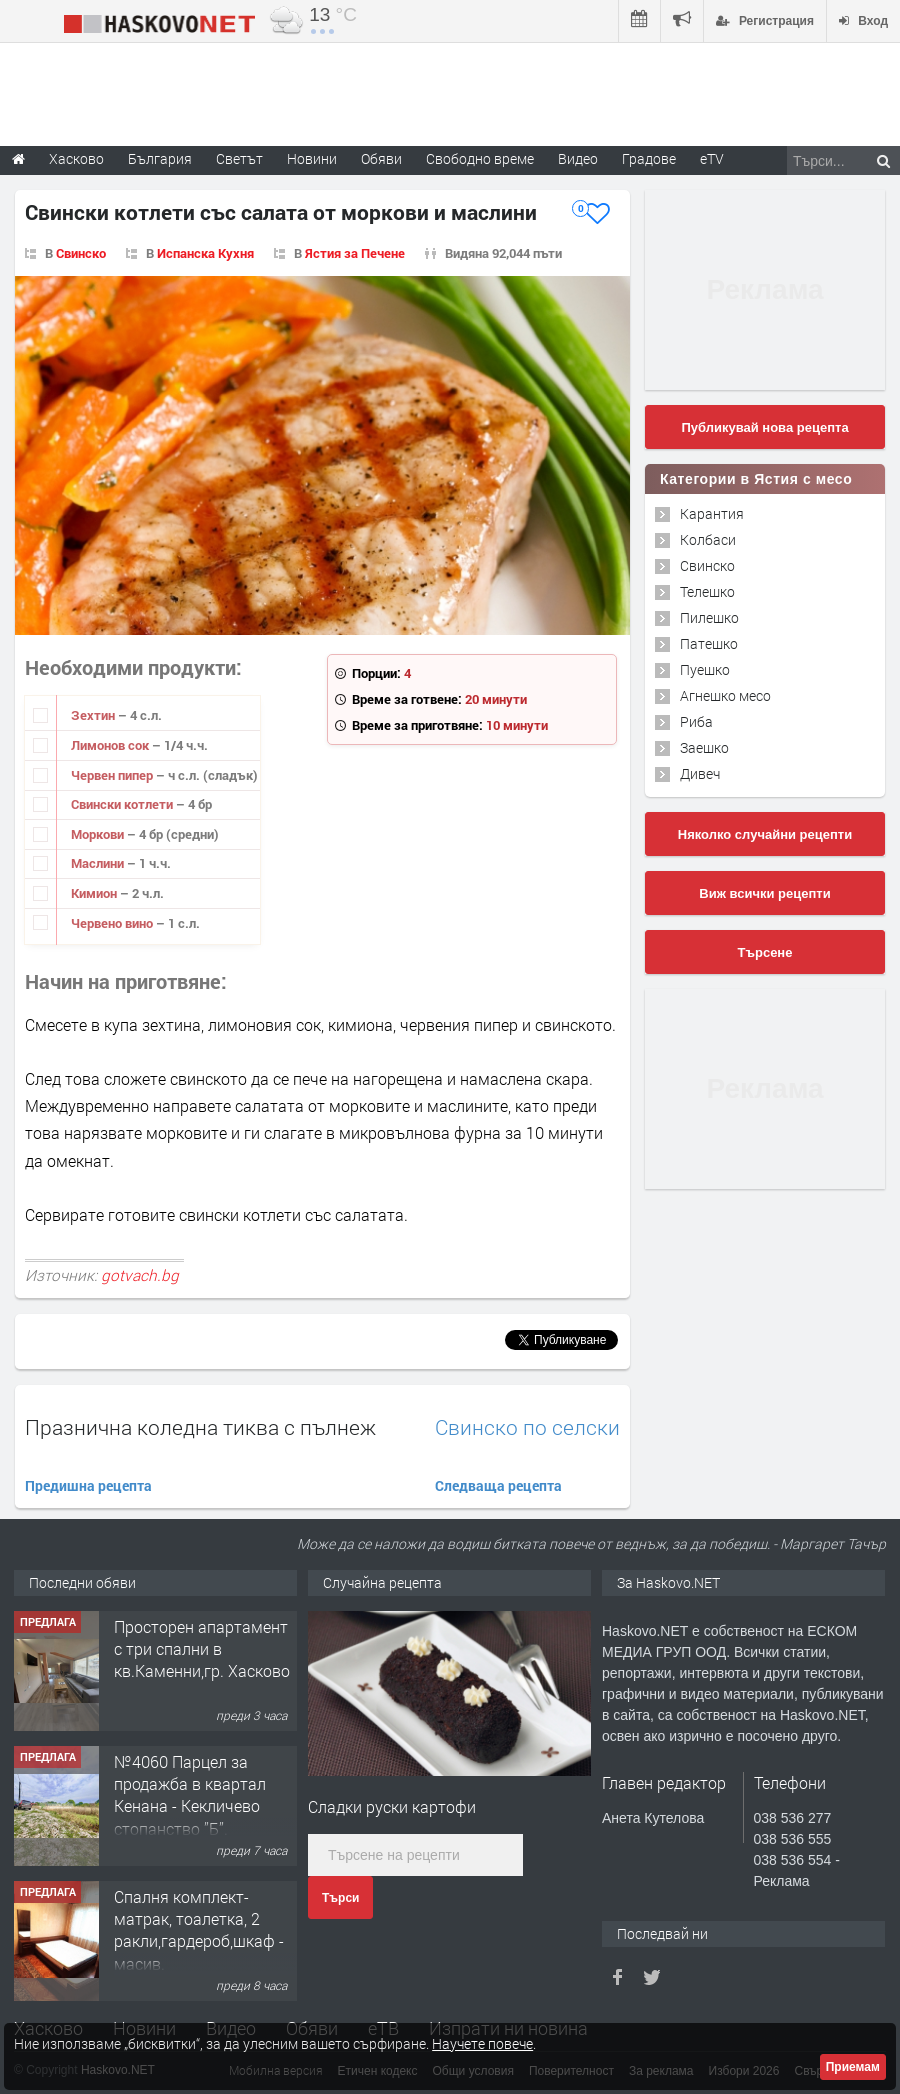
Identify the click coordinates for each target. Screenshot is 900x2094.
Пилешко (709, 617)
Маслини (99, 863)
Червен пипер (113, 775)
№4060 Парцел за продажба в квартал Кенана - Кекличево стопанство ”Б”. (190, 1795)
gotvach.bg (140, 1275)
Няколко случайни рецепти (765, 834)
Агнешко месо (725, 695)
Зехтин (94, 715)
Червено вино (113, 923)
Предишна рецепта (88, 1485)
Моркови (99, 834)
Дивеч (700, 773)
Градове (649, 158)
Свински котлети (123, 804)
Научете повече (482, 2043)
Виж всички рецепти (764, 893)
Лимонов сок (111, 745)
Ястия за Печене (355, 253)
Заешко (704, 747)
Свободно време (480, 158)
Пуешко (705, 669)
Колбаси (708, 539)
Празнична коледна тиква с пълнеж (200, 1427)
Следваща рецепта (498, 1485)
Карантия (712, 513)
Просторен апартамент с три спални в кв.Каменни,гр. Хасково (202, 1649)
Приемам (853, 2067)
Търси (340, 1898)
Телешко (707, 591)
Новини (312, 158)
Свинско (81, 253)
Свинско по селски (527, 1427)
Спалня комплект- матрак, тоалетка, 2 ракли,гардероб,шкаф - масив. (199, 1930)
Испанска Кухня (205, 253)
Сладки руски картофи (392, 1806)
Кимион (95, 893)
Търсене (765, 952)
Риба (696, 721)
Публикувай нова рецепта (764, 427)
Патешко (709, 643)
